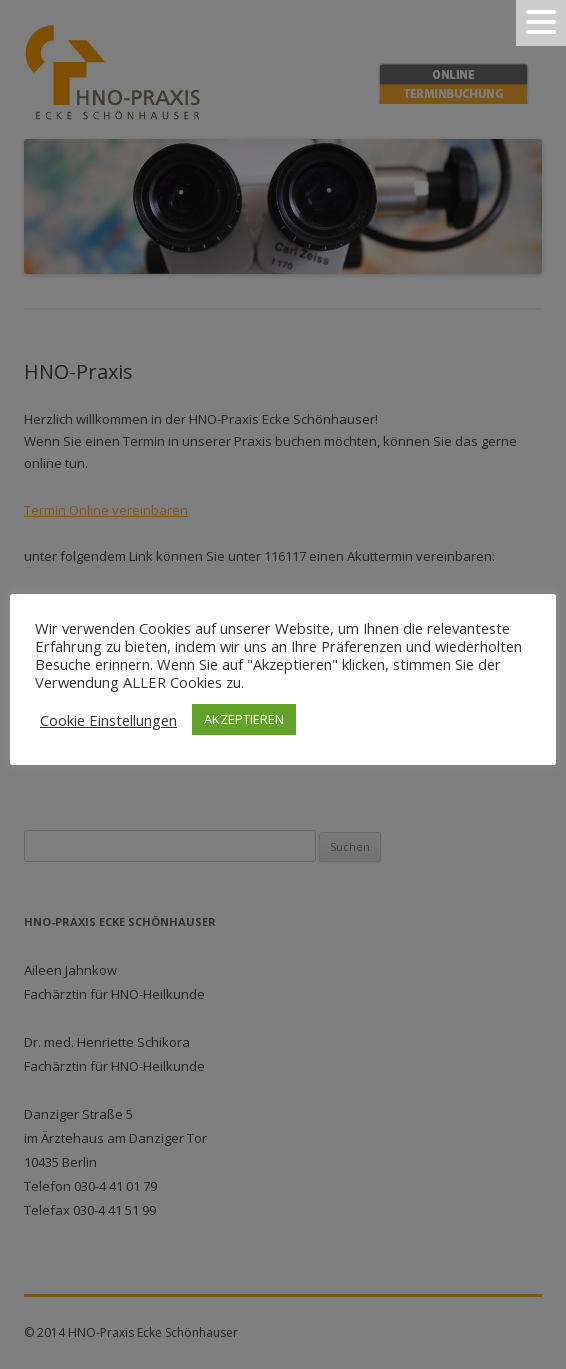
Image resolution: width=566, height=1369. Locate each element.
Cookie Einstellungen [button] (108, 720)
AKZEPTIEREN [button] (244, 719)
